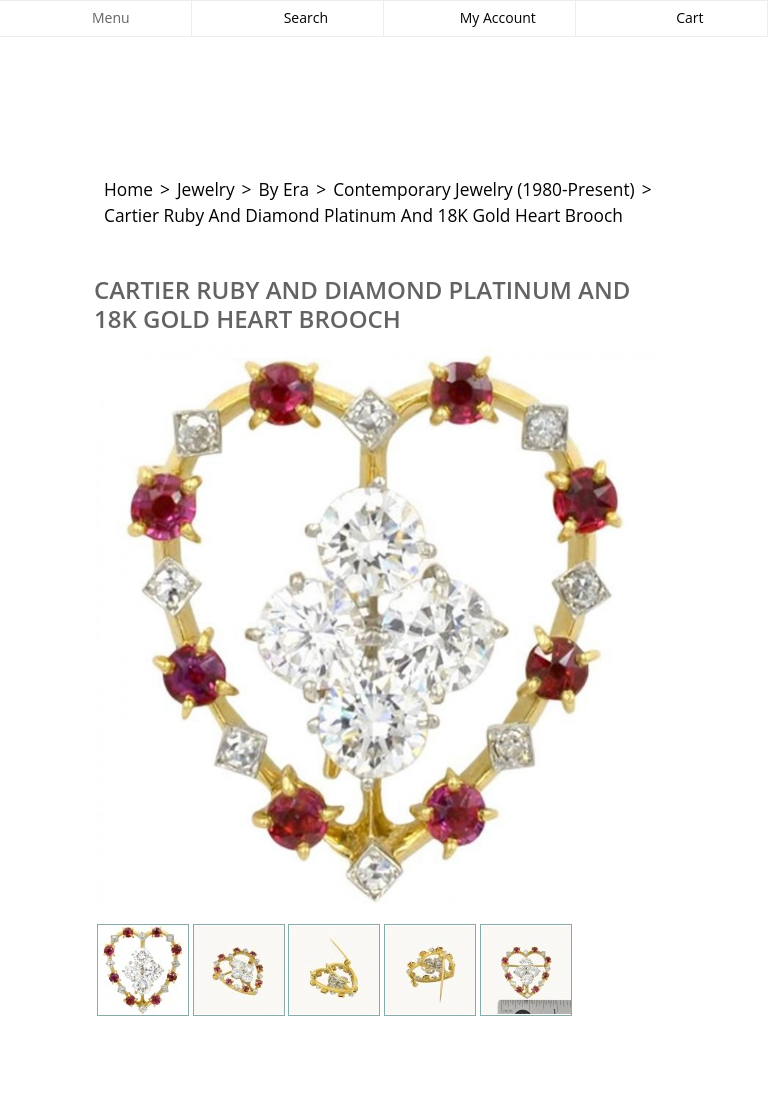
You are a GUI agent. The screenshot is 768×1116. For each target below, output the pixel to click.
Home (128, 189)
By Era (284, 189)
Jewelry (206, 189)
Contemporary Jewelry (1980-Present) (484, 189)
